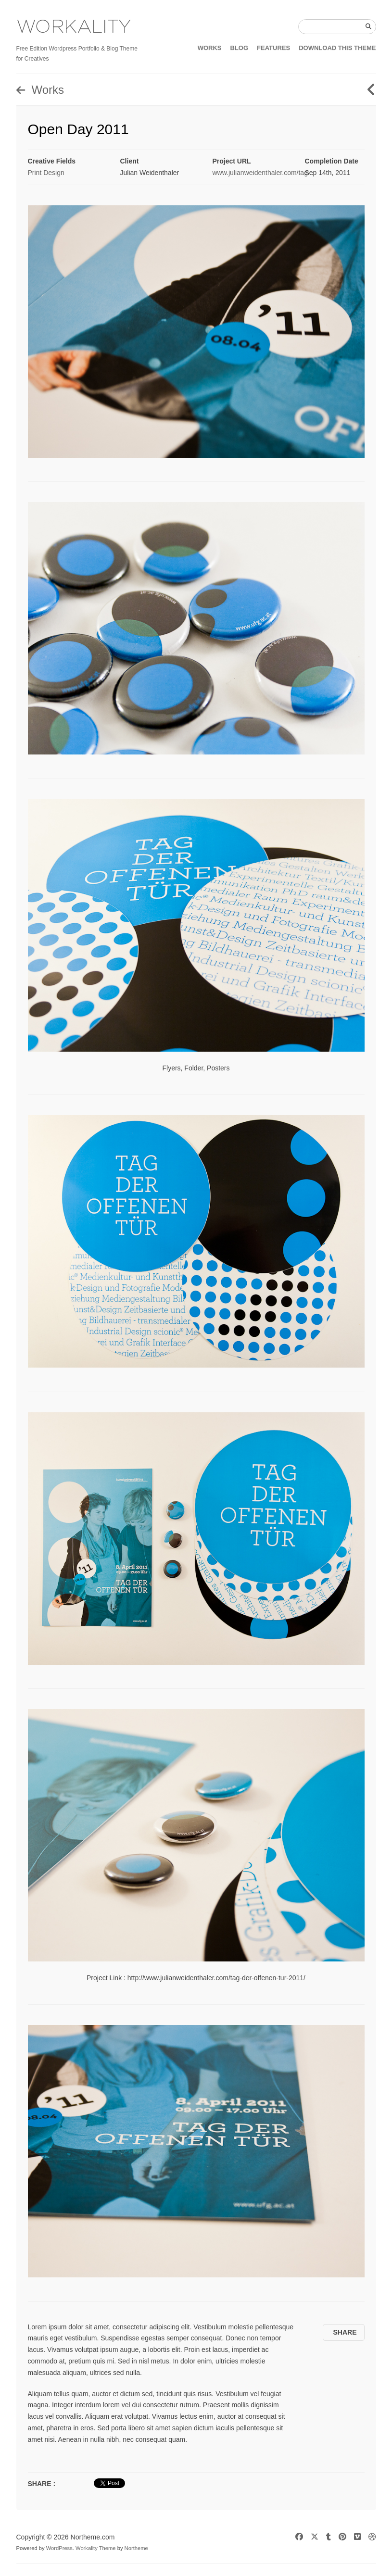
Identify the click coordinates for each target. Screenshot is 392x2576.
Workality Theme (96, 2548)
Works (40, 89)
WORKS (210, 47)
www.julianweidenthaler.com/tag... (263, 172)
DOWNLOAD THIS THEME (337, 47)
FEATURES (273, 47)
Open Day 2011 (78, 129)
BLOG (239, 47)
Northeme (136, 2548)
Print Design (46, 172)
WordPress (59, 2548)
